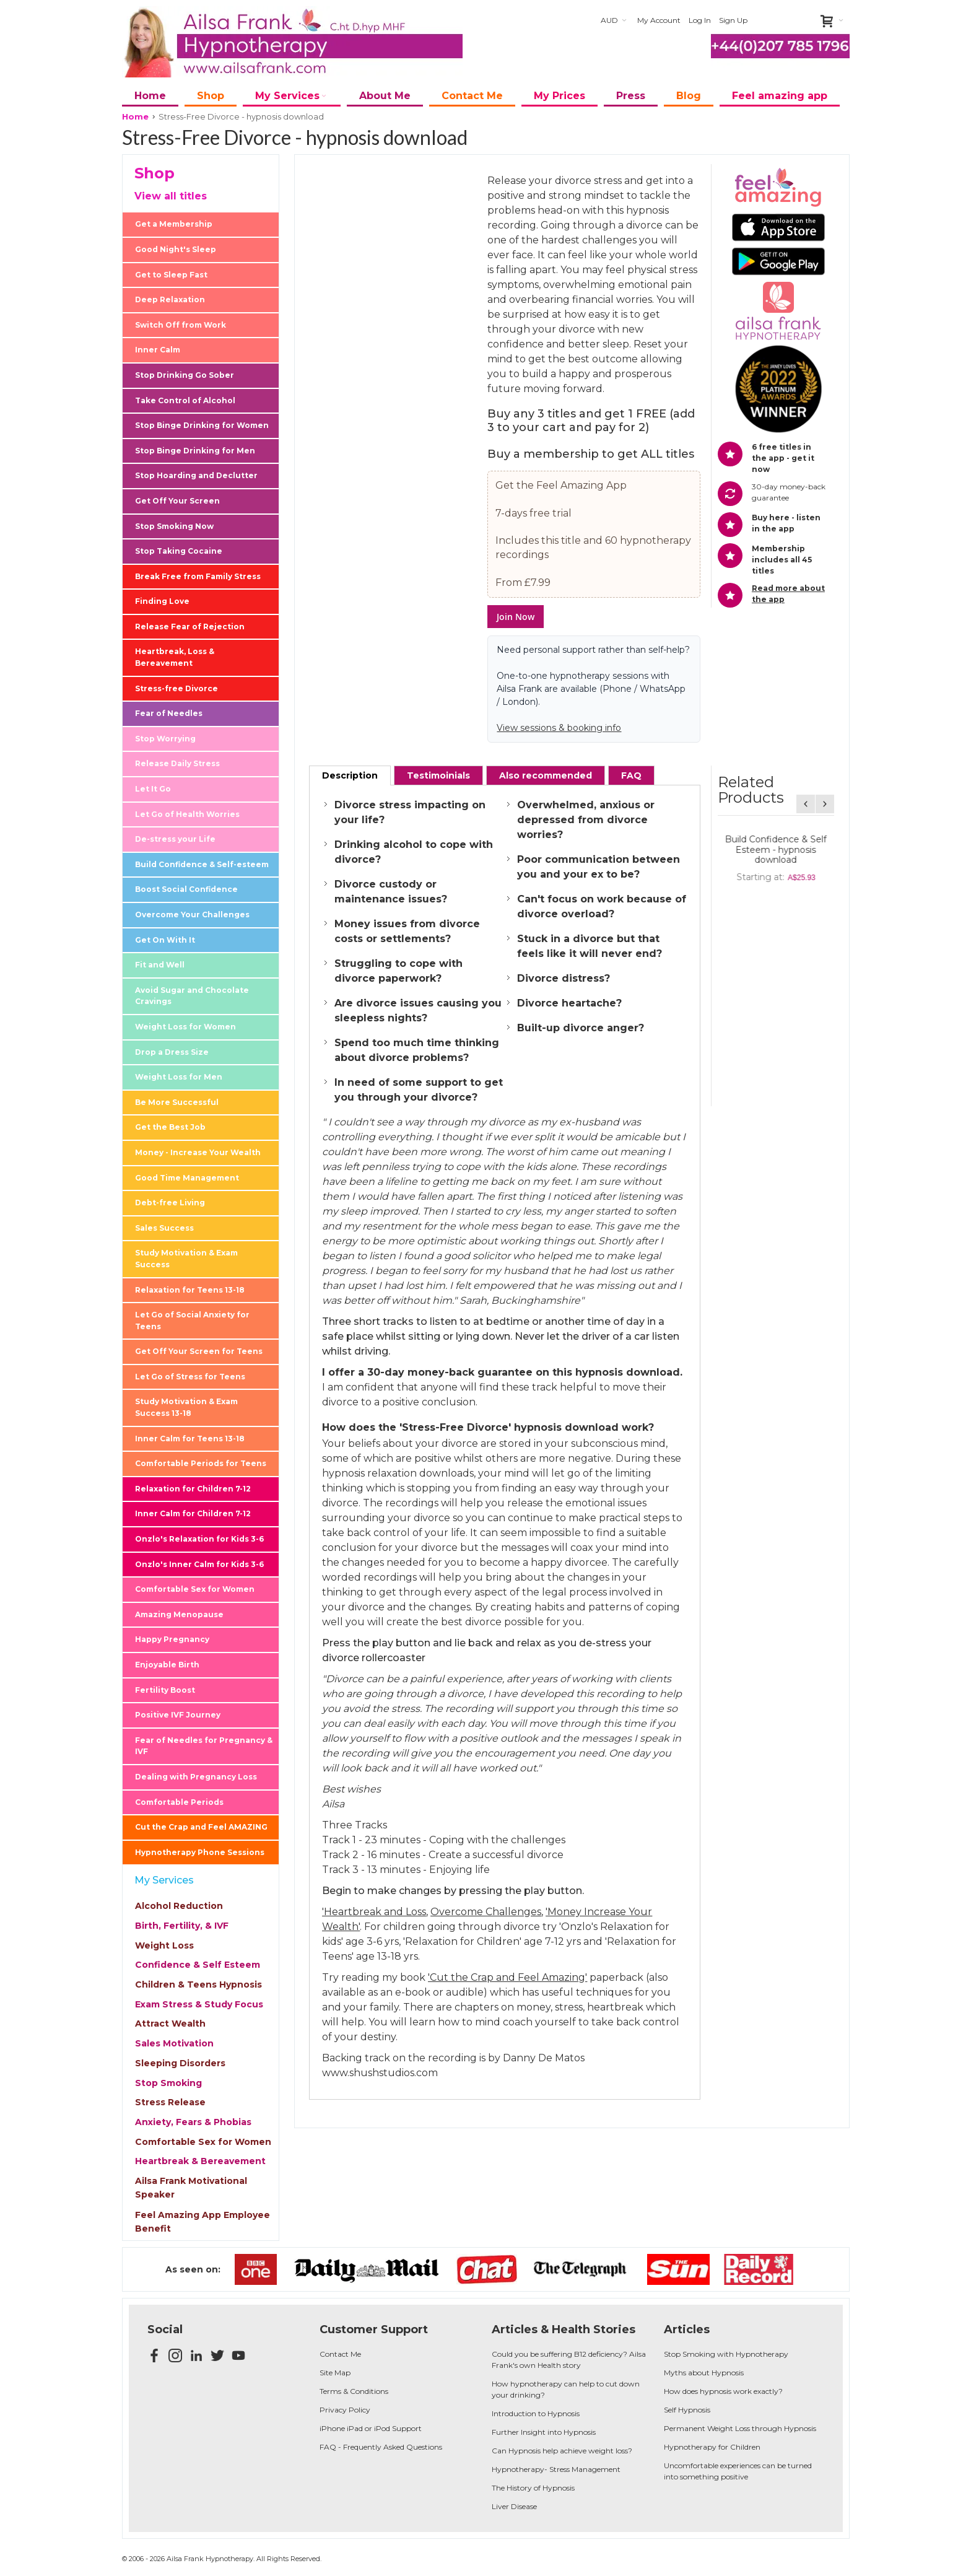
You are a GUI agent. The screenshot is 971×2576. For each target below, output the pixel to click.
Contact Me (340, 2354)
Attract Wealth (170, 2023)
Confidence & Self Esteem (197, 1964)
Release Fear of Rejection (190, 626)
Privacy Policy (345, 2409)
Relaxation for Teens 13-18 (190, 1290)
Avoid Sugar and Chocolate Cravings (192, 995)
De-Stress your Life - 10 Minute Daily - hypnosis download (775, 991)
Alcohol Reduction (179, 1905)
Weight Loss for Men (178, 1076)
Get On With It (165, 940)
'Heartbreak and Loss (374, 1912)
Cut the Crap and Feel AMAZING (201, 1827)
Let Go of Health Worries (187, 814)
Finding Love (162, 601)
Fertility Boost (165, 1690)
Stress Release (170, 2102)
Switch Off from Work (180, 325)
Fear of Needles (168, 713)
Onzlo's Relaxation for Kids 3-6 (199, 1538)
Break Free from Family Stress (198, 576)
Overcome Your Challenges (192, 914)
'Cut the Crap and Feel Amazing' (507, 1977)
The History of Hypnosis (533, 2487)
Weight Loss (164, 1945)
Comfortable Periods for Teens (200, 1463)
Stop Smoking (168, 2083)
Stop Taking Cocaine (178, 551)
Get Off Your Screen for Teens (199, 1351)
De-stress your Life (175, 839)
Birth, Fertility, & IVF (182, 1925)
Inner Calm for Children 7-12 (193, 1513)
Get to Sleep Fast (171, 274)
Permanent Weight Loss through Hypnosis (740, 2428)
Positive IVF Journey (177, 1714)
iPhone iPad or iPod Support (371, 2428)
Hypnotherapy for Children (712, 2447)
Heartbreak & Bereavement (200, 2161)
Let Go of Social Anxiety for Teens (192, 1320)
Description (350, 775)
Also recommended (545, 775)
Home (135, 116)
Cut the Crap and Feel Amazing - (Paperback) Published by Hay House (776, 849)
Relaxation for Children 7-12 (193, 1488)
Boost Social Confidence (186, 889)
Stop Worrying (165, 738)
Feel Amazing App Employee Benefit (202, 2221)
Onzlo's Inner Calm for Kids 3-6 (199, 1564)
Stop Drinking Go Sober (184, 375)
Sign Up (733, 20)
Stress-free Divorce (176, 688)
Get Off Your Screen (177, 500)
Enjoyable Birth (167, 1664)
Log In (700, 20)
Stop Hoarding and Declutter (196, 475)
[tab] (350, 775)
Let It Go (153, 788)
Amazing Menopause (179, 1614)
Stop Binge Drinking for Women (202, 425)
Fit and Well (160, 964)
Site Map (335, 2372)
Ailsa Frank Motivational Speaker (191, 2187)
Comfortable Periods (179, 1802)
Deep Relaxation (170, 299)
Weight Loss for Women (185, 1026)
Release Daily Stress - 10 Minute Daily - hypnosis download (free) (776, 921)
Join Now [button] (515, 616)
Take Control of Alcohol (185, 400)
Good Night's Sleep (175, 249)
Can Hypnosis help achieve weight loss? (562, 2450)
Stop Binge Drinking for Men (195, 450)
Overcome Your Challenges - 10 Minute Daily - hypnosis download (776, 1062)
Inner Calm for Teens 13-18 (190, 1438)
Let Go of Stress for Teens (190, 1376)
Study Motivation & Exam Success (186, 1258)
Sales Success (164, 1228)
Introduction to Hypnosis (536, 2413)
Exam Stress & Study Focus (199, 2004)
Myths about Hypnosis (704, 2372)
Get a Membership (173, 224)
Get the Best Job (170, 1127)
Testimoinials (438, 775)
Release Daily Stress (177, 763)
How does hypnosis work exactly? (723, 2391)
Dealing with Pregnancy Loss (196, 1776)
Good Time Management (187, 1177)
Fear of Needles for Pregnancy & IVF (203, 1746)
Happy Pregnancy (172, 1639)
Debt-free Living (170, 1202)
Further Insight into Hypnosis (544, 2432)
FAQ (631, 775)
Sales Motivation (174, 2043)
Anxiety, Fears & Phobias (193, 2122)
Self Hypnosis (687, 2409)
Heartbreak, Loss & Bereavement (174, 657)
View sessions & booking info (559, 727)
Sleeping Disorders (180, 2063)
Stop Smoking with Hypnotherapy (726, 2354)
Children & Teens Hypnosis (198, 1984)
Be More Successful (177, 1102)
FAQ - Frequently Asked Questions (381, 2447)
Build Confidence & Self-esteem (202, 864)
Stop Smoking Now (174, 526)
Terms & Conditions (354, 2391)
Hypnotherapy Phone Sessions (199, 1852)
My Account (659, 20)
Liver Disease (514, 2506)
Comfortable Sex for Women (195, 1589)
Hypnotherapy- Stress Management (556, 2469)
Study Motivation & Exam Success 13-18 (186, 1407)
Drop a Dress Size (172, 1052)
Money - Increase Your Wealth (198, 1152)
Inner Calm (157, 349)
